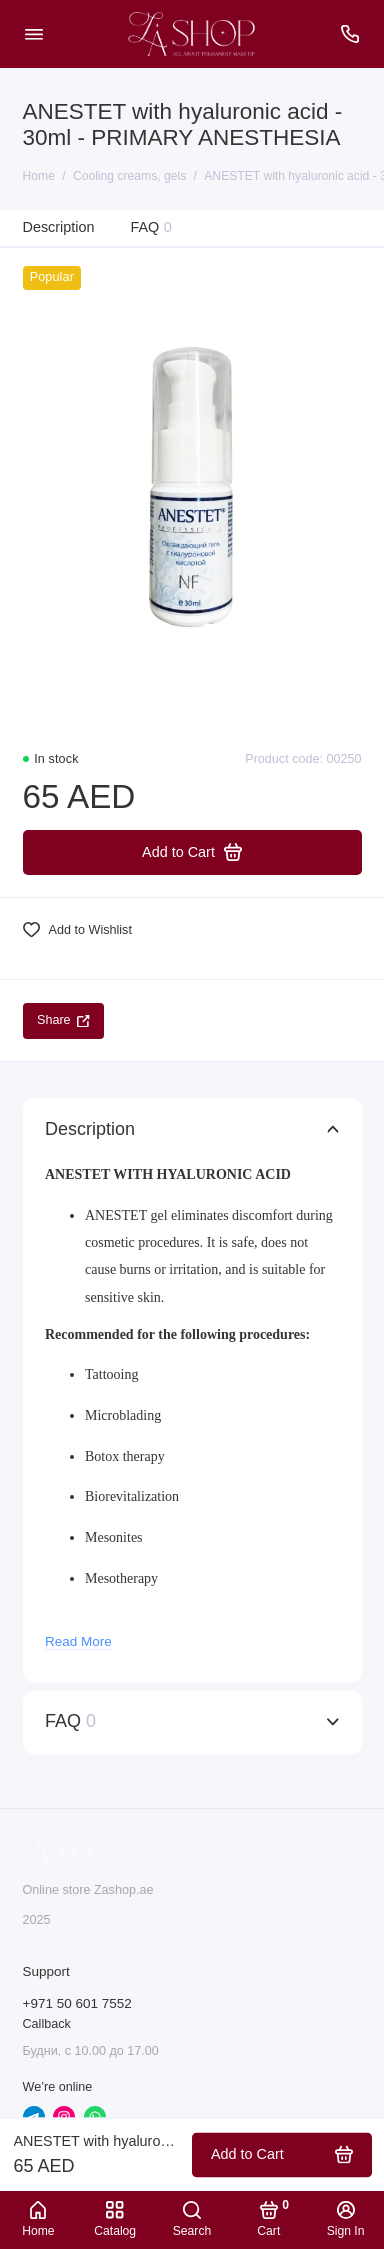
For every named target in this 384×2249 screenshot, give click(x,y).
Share (63, 1020)
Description (59, 227)
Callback (47, 2024)
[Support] (351, 34)
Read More (78, 1641)
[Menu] (34, 34)
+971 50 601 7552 (77, 2003)
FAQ (150, 227)
